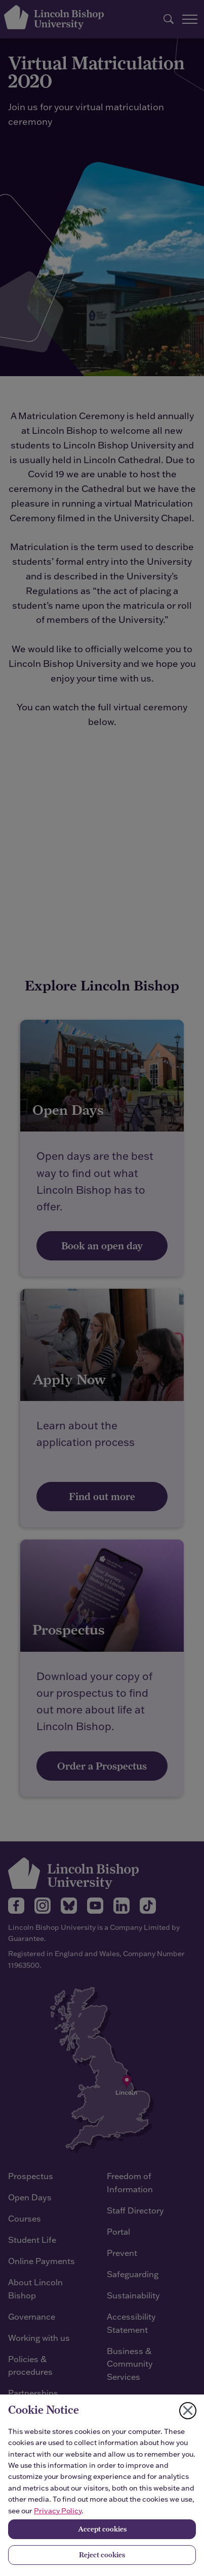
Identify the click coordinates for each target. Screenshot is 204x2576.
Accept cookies (102, 2529)
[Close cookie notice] (188, 2411)
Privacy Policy (57, 2510)
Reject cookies (102, 2555)
